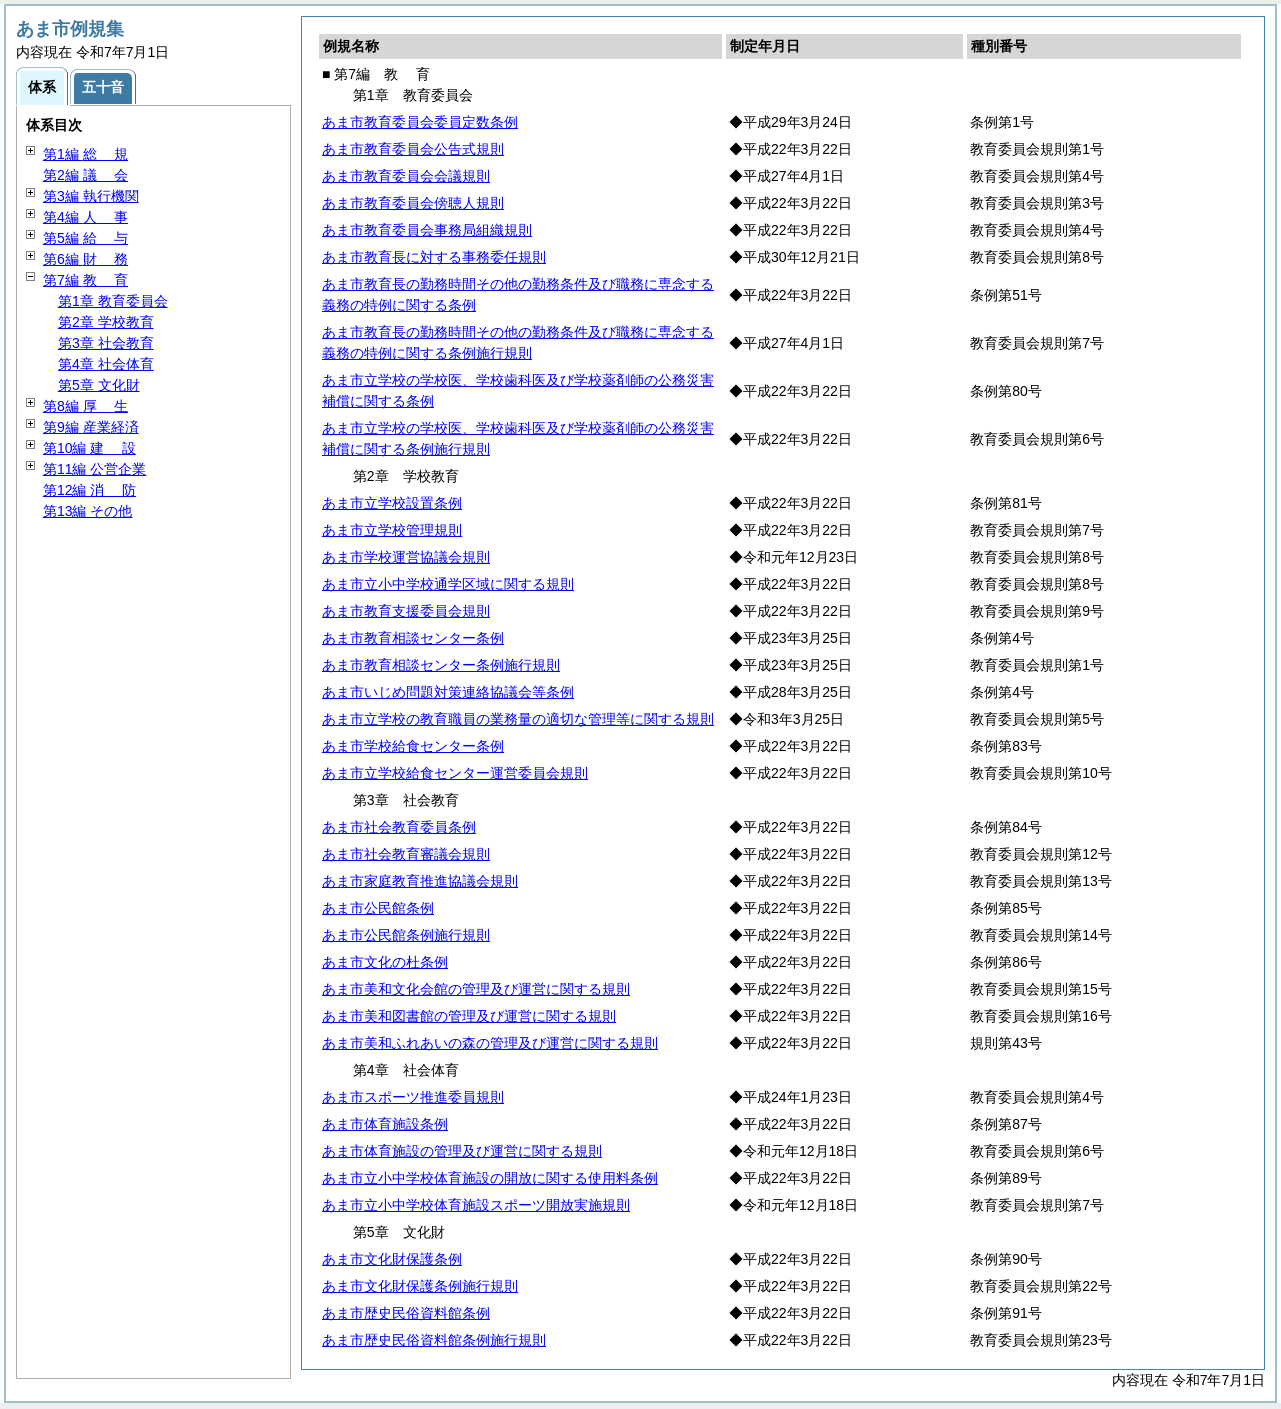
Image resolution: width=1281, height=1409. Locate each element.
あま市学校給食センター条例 (413, 746)
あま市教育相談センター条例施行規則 (441, 665)
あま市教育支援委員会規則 (406, 611)
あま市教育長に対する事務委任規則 (434, 257)
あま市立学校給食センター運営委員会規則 (455, 773)
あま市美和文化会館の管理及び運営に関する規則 (476, 989)
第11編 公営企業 (94, 469)
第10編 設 (89, 448)
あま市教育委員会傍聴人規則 (413, 203)
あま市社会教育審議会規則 (406, 854)
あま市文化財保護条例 (392, 1259)
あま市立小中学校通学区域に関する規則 (448, 584)
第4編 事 (85, 217)
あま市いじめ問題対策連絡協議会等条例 (448, 692)
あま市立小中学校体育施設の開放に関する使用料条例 (490, 1178)
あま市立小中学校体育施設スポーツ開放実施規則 (476, 1205)
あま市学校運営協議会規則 (406, 557)
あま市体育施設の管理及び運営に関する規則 (462, 1151)
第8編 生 (85, 406)
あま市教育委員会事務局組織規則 (427, 230)
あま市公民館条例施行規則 (406, 935)
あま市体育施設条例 (385, 1124)
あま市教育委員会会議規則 (406, 176)
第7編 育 (85, 280)
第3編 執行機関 (91, 196)
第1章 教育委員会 (113, 301)
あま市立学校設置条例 (392, 503)
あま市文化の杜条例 (385, 962)
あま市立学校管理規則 (392, 530)
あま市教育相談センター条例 (413, 638)
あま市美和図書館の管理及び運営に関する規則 (469, 1016)
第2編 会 (85, 175)
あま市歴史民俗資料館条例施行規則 (434, 1340)
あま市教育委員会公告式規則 (413, 149)
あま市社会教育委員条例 (399, 827)
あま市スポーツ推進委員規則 (413, 1097)
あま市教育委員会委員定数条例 (420, 122)
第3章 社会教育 (106, 343)
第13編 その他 (87, 511)
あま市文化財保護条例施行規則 (420, 1286)
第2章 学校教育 (106, 322)
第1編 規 (85, 154)
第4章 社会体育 (106, 364)
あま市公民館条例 (378, 908)
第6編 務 (85, 259)
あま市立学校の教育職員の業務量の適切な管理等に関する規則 (518, 719)
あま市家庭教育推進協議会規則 (420, 881)
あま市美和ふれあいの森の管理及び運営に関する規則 (490, 1043)
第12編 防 (89, 490)
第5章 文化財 (99, 385)
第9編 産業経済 (91, 427)
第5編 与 (85, 238)
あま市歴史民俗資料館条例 (406, 1313)
